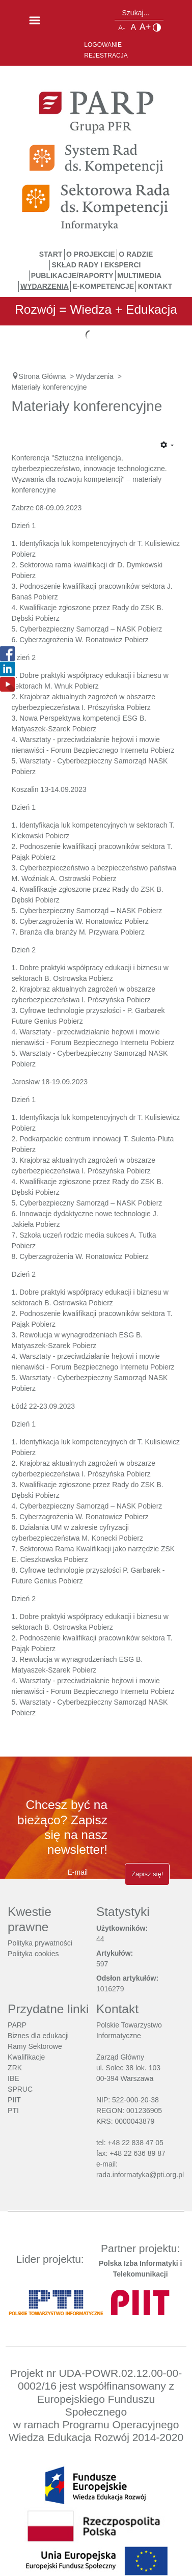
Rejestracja (105, 55)
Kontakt (155, 286)
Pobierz (24, 554)
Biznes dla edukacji (38, 2036)
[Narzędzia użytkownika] (166, 446)
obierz (152, 1506)
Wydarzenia (44, 286)
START (51, 254)
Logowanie (103, 44)
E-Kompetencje (103, 286)
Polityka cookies (33, 1954)
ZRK (15, 2068)
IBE (13, 2078)
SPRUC (20, 2089)
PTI (13, 2110)
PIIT (14, 2100)
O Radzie (136, 254)
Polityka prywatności (40, 1943)
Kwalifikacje (26, 2057)
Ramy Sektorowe (35, 2046)
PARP (17, 2025)
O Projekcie (90, 254)
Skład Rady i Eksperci (96, 265)
